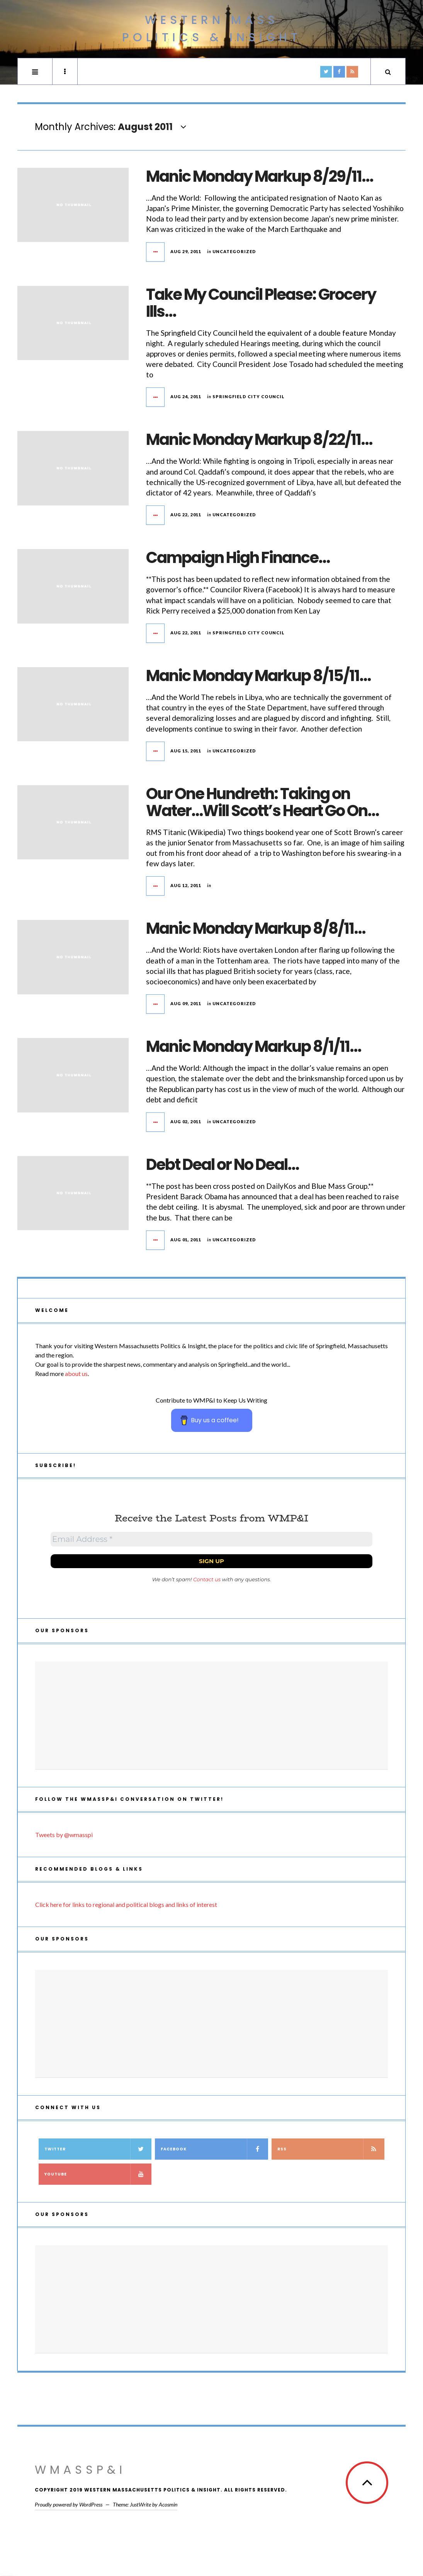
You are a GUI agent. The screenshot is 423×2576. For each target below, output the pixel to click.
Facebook (214, 2149)
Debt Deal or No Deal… (222, 1164)
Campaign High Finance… (238, 557)
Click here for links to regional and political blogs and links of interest (126, 1904)
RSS (330, 2149)
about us (76, 1373)
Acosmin (168, 2504)
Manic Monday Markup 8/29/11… (259, 176)
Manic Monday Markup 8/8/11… (255, 928)
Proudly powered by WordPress (68, 2504)
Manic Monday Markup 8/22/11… (259, 439)
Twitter (97, 2149)
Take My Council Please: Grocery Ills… (261, 303)
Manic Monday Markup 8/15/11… (258, 675)
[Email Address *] (211, 1539)
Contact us (207, 1579)
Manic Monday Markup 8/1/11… (253, 1046)
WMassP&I (80, 2470)
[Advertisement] (211, 1716)
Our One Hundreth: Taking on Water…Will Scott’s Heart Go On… (262, 802)
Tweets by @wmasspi (64, 1834)
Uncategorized (234, 251)
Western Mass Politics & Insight (211, 29)
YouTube (97, 2174)
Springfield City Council (248, 396)
